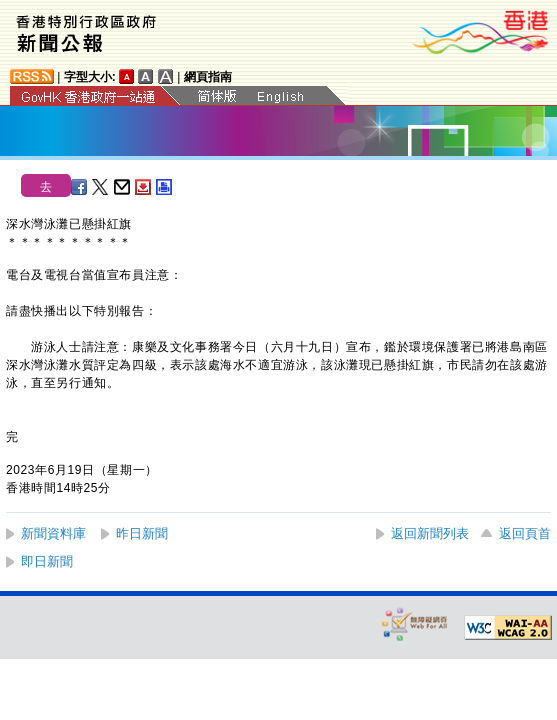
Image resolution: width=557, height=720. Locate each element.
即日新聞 (47, 561)
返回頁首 (525, 533)
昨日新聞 (142, 533)
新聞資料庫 (53, 533)
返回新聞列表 (430, 533)
